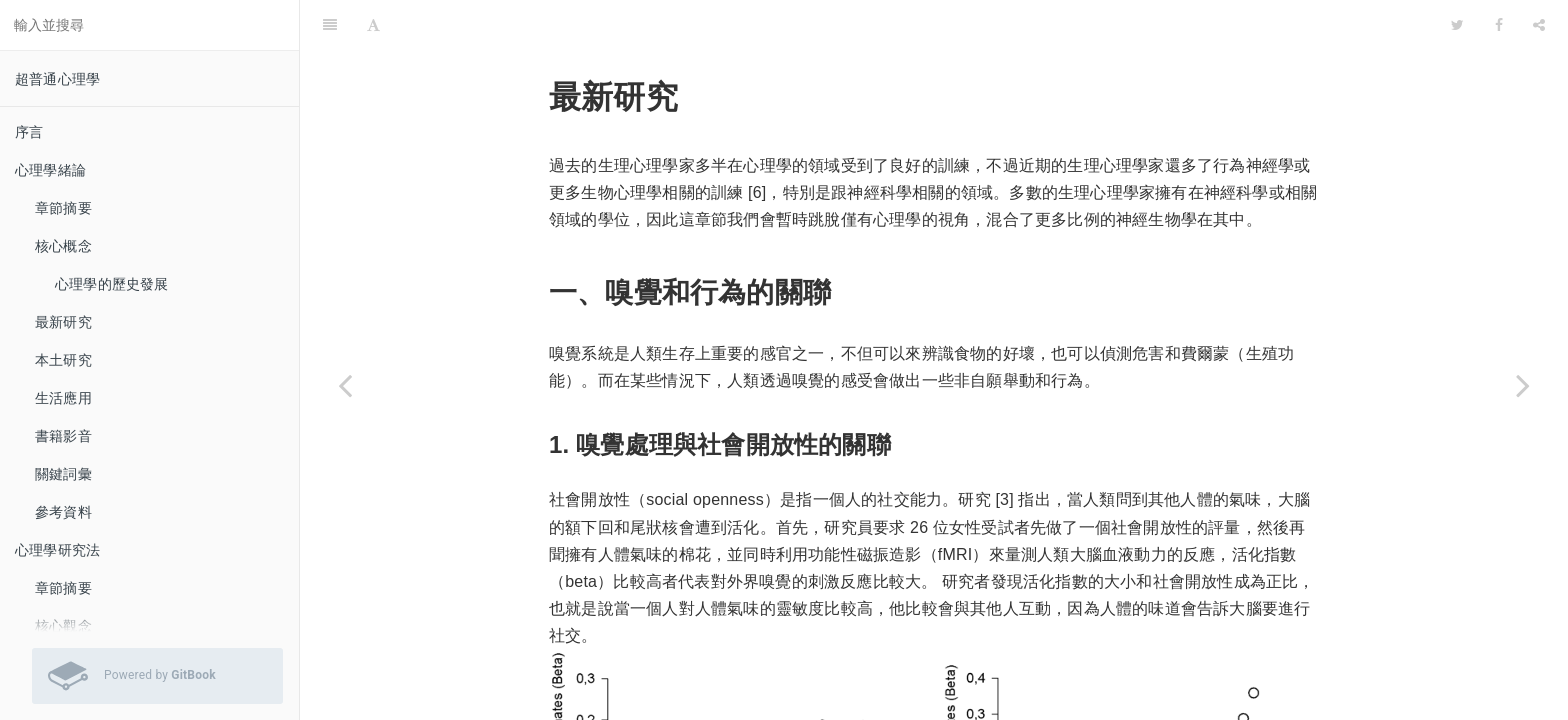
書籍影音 (63, 436)
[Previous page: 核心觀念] (345, 385)
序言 (29, 132)
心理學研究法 (57, 550)
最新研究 (63, 322)
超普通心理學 (57, 79)
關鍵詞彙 (63, 474)
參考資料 (63, 512)
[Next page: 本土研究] (1523, 385)
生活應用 (63, 398)
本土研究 (63, 360)
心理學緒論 (50, 170)
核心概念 (63, 246)
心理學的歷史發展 (112, 284)
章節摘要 (63, 208)
